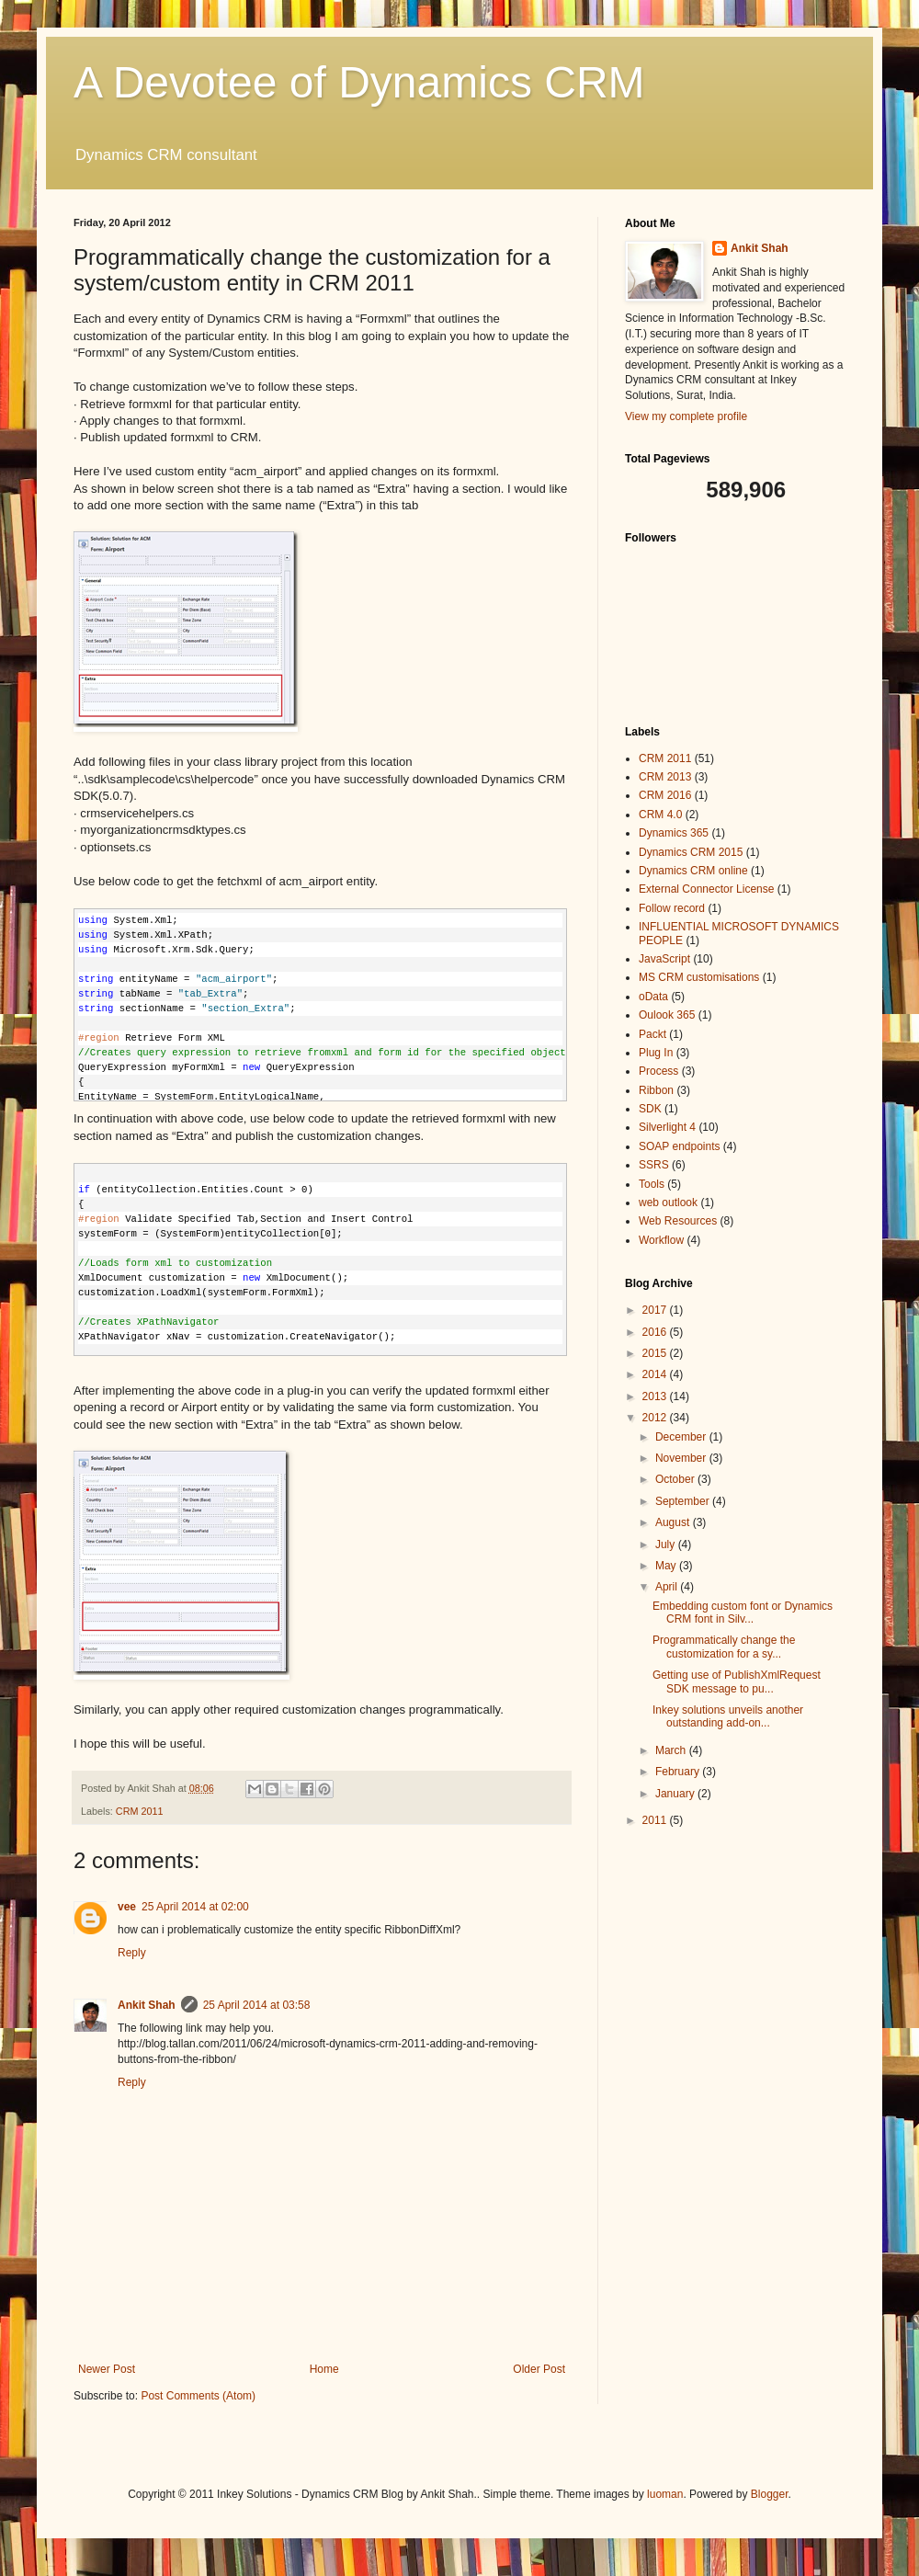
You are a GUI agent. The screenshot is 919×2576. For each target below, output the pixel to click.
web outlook (668, 1202)
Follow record (672, 908)
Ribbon (656, 1090)
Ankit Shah (147, 2005)
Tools (651, 1184)
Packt (652, 1034)
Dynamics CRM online (693, 870)
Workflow (661, 1240)
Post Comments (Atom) (198, 2395)
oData (653, 996)
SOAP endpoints (679, 1146)
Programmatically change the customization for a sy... (723, 1646)
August (674, 1522)
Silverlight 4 (667, 1127)
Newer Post (106, 2369)
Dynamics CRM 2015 (691, 852)
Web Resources (678, 1220)
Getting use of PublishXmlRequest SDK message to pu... (736, 1681)
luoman (665, 2494)
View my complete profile (686, 416)
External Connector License (706, 889)
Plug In (656, 1052)
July (666, 1544)
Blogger (770, 2494)
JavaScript (664, 958)
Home (324, 2369)
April (667, 1586)
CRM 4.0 (660, 814)
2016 (656, 1332)
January (676, 1793)
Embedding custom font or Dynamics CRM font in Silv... (742, 1612)
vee (127, 1906)
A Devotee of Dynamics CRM (359, 82)
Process (658, 1071)
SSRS (654, 1164)
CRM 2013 (665, 776)
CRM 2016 (665, 795)
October (676, 1479)
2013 (656, 1396)
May (667, 1565)
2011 (656, 1820)
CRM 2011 (140, 1811)
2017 (656, 1310)
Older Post (539, 2369)
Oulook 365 (667, 1015)
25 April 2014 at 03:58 (257, 2005)
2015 (656, 1353)
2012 (656, 1417)
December (682, 1436)
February (678, 1771)
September (683, 1501)
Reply (132, 1952)
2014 (656, 1374)
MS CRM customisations (699, 977)
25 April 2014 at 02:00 (195, 1906)
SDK (650, 1108)
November (682, 1458)
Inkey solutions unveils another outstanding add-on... (727, 1716)
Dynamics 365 (674, 832)
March (672, 1750)
